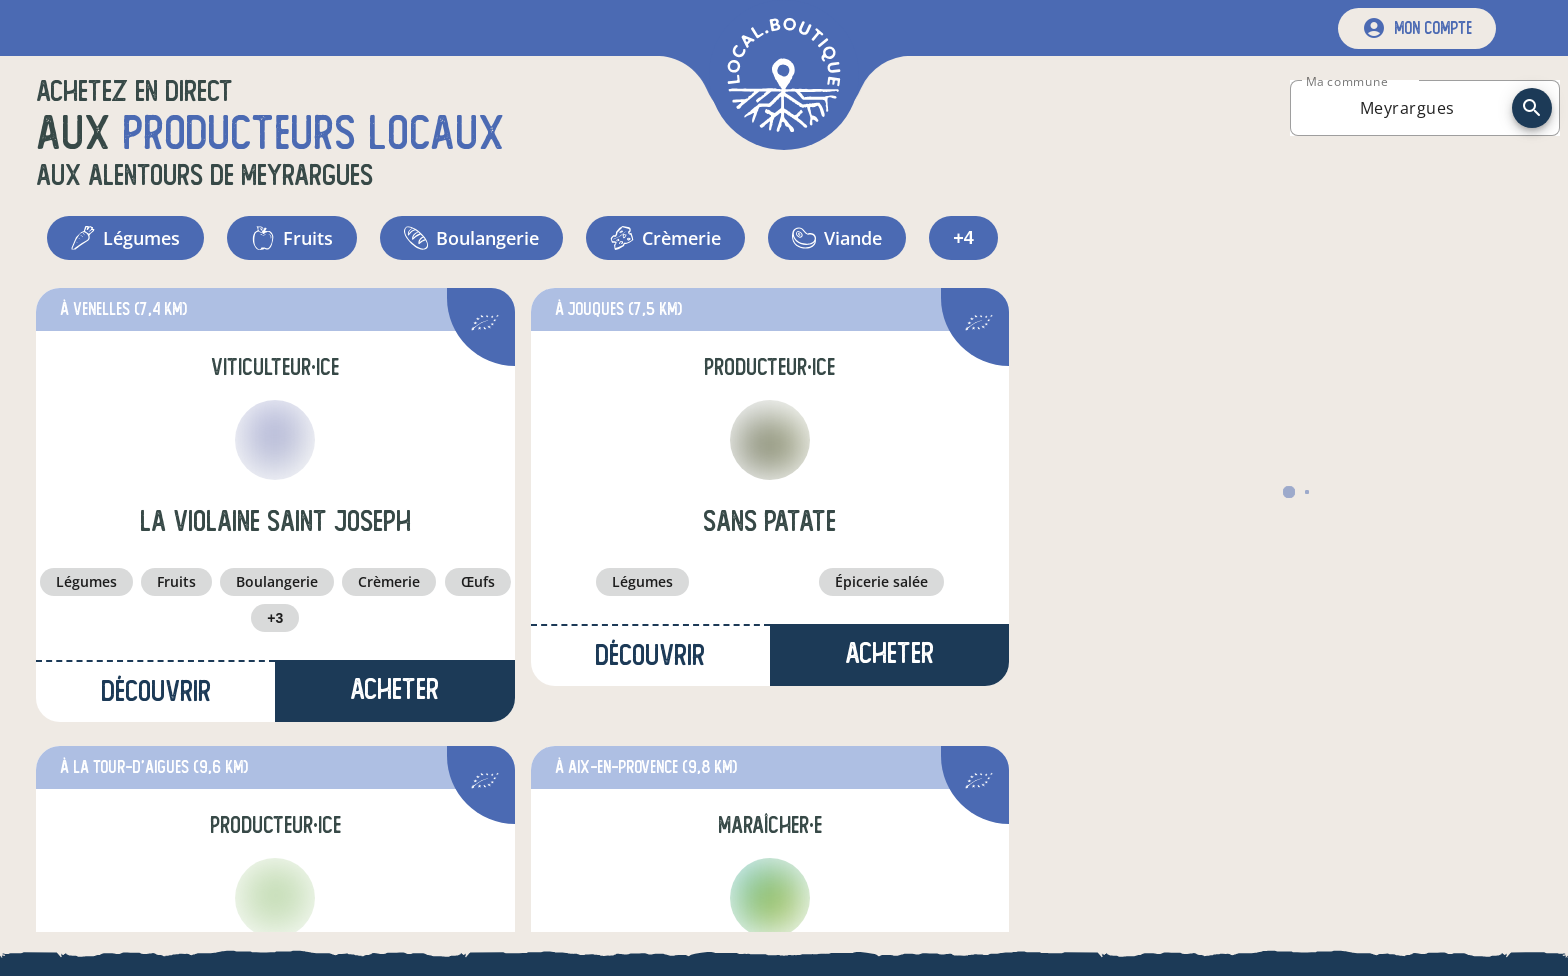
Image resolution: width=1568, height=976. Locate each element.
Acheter (394, 689)
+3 (275, 618)
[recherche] (1532, 108)
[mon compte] (1417, 28)
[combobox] (1407, 108)
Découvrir (156, 691)
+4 (963, 238)
